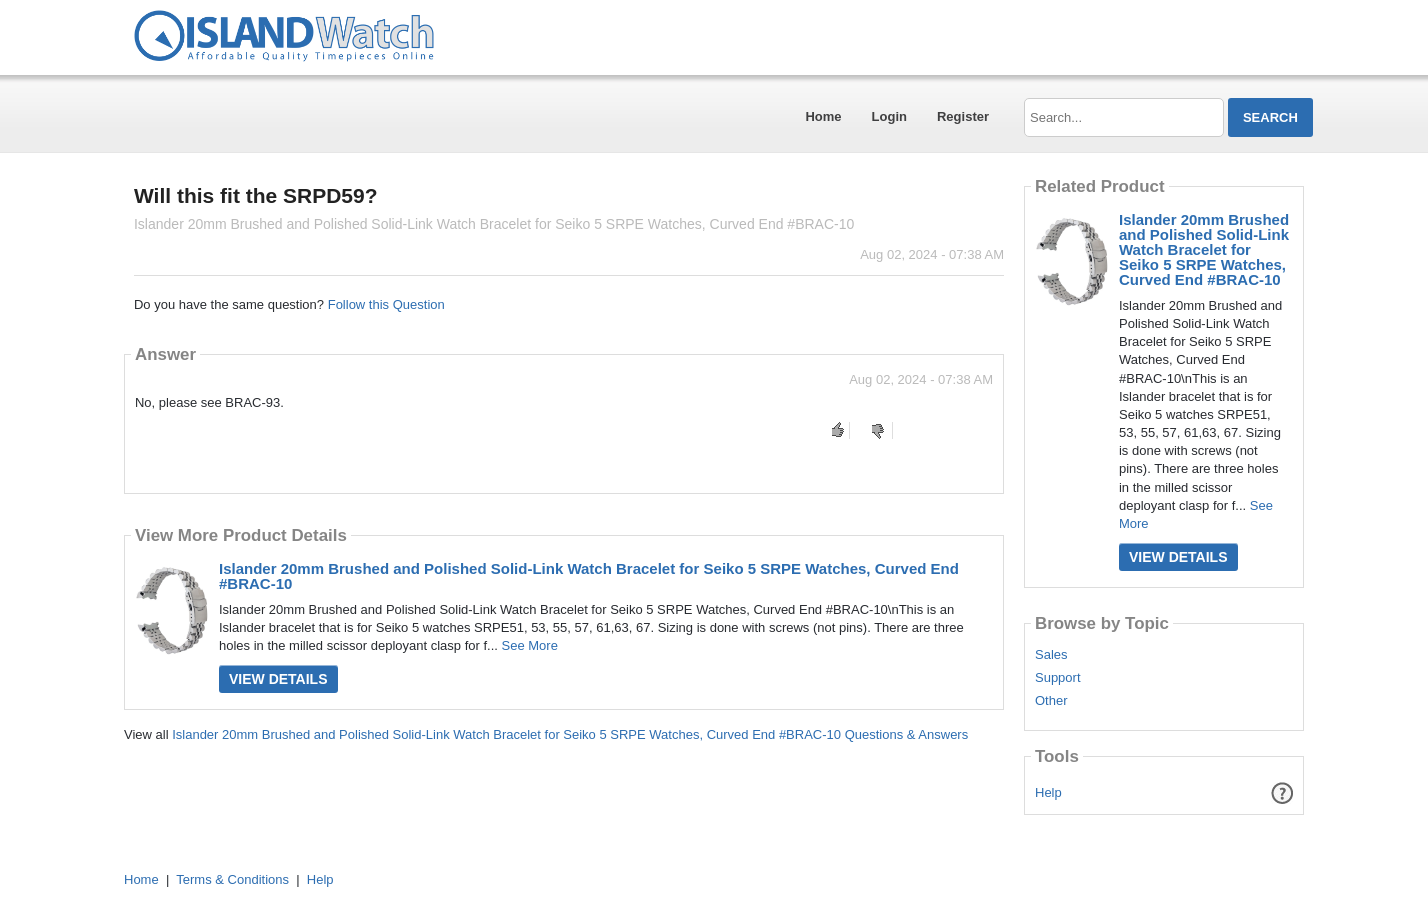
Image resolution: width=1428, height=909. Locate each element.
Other (1051, 701)
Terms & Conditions (232, 879)
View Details (278, 679)
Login (889, 116)
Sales (1051, 655)
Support (1058, 678)
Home (823, 116)
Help (1048, 792)
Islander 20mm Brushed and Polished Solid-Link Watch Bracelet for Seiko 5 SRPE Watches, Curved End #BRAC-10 (589, 576)
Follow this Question (386, 304)
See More (530, 645)
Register (963, 116)
